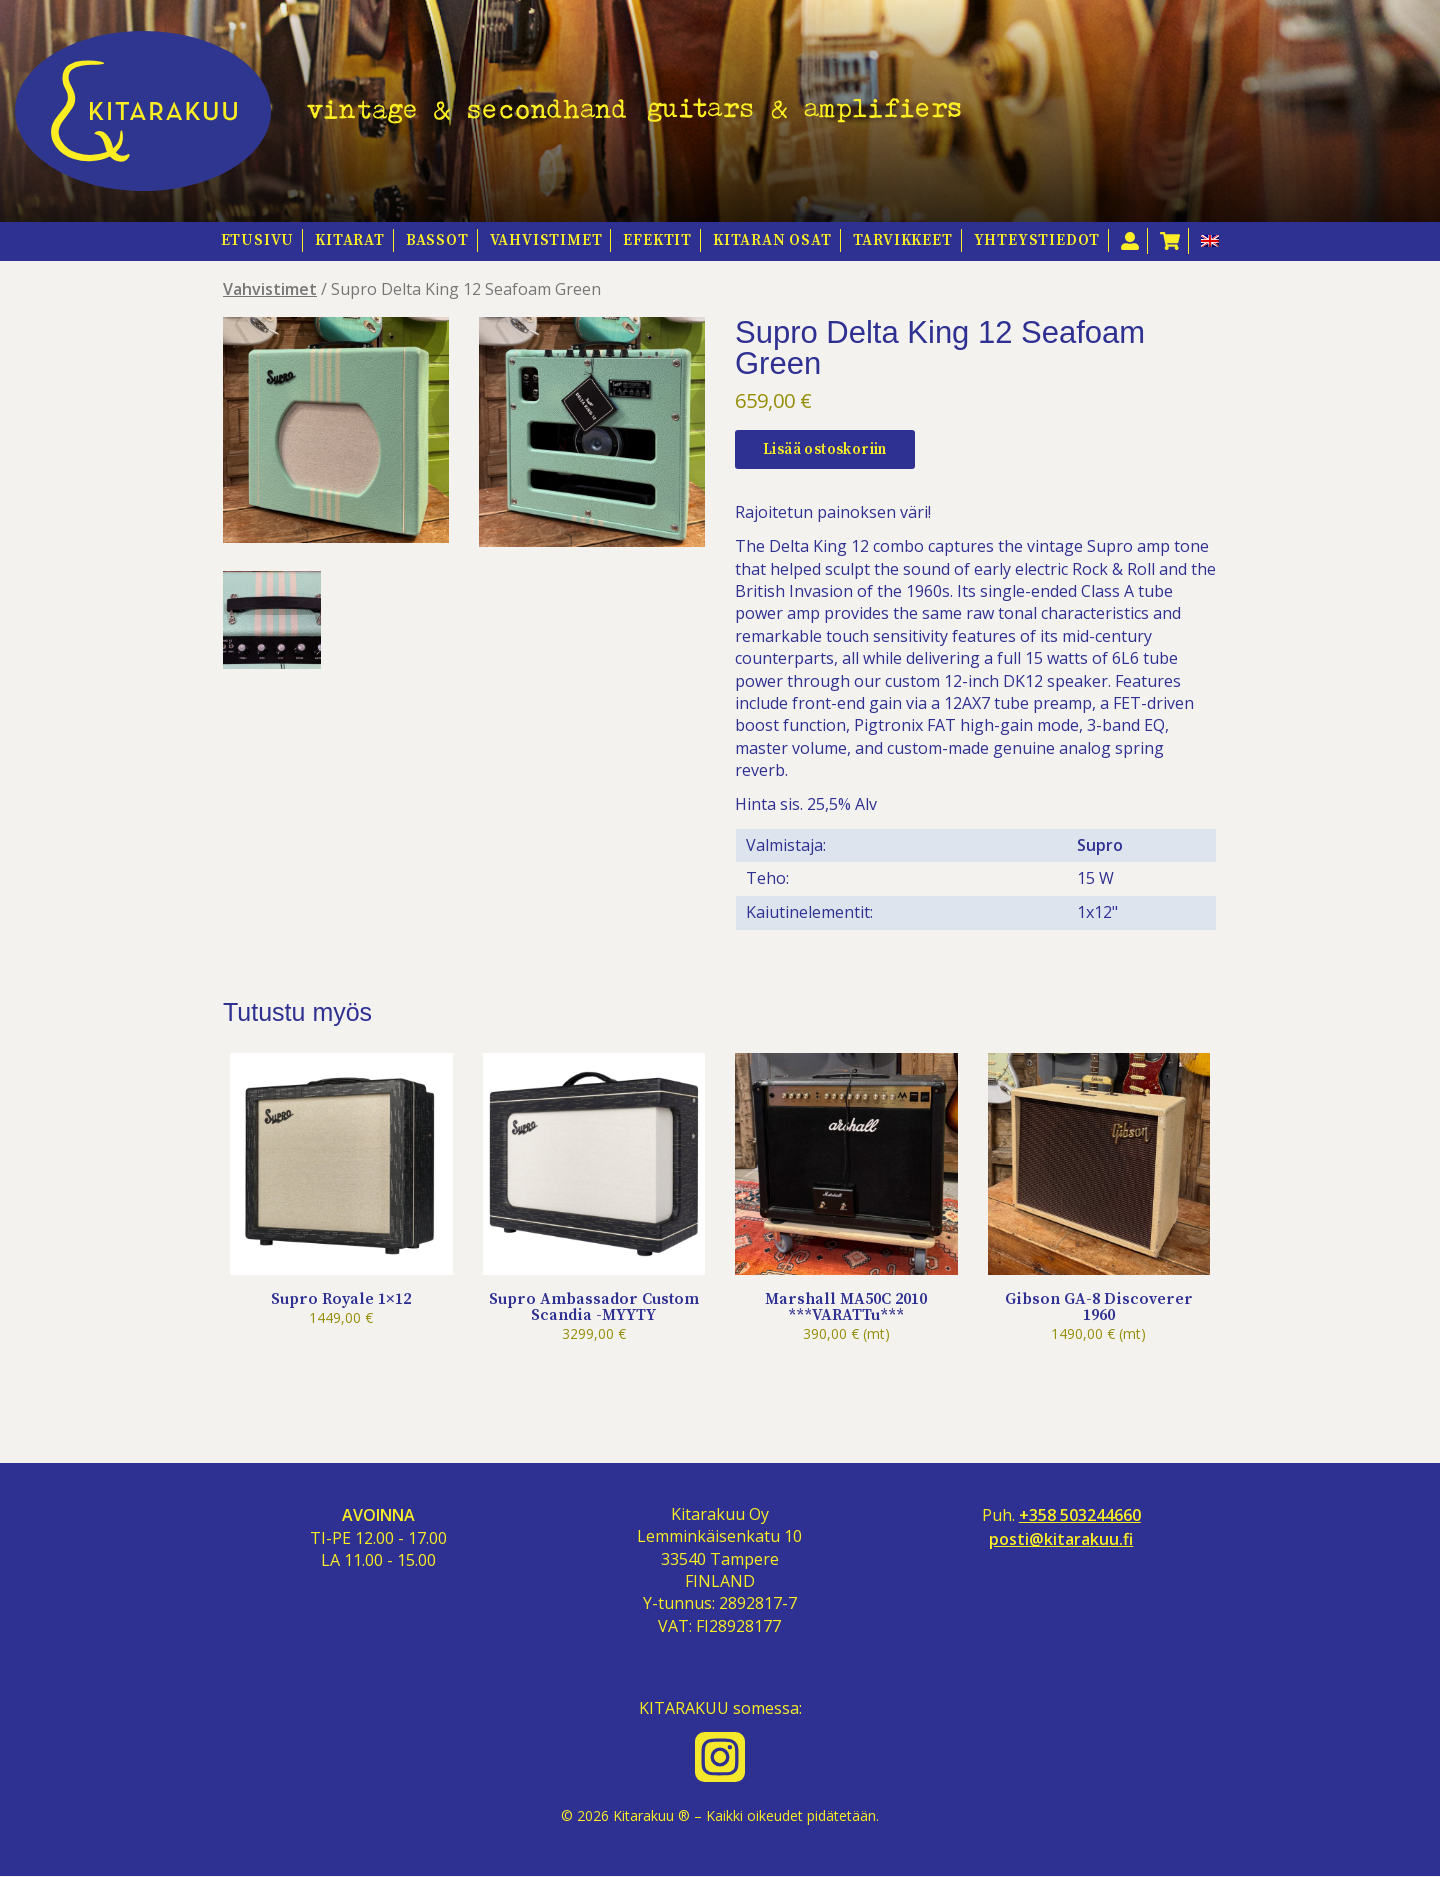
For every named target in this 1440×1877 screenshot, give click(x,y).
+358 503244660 (1080, 1515)
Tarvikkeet (903, 240)
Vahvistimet (546, 240)
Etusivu (258, 240)
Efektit (657, 240)
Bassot (437, 240)
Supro (1100, 845)
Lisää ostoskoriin (825, 449)
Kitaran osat (772, 240)
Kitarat (350, 240)
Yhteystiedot (1037, 240)
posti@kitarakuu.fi (1061, 1539)
